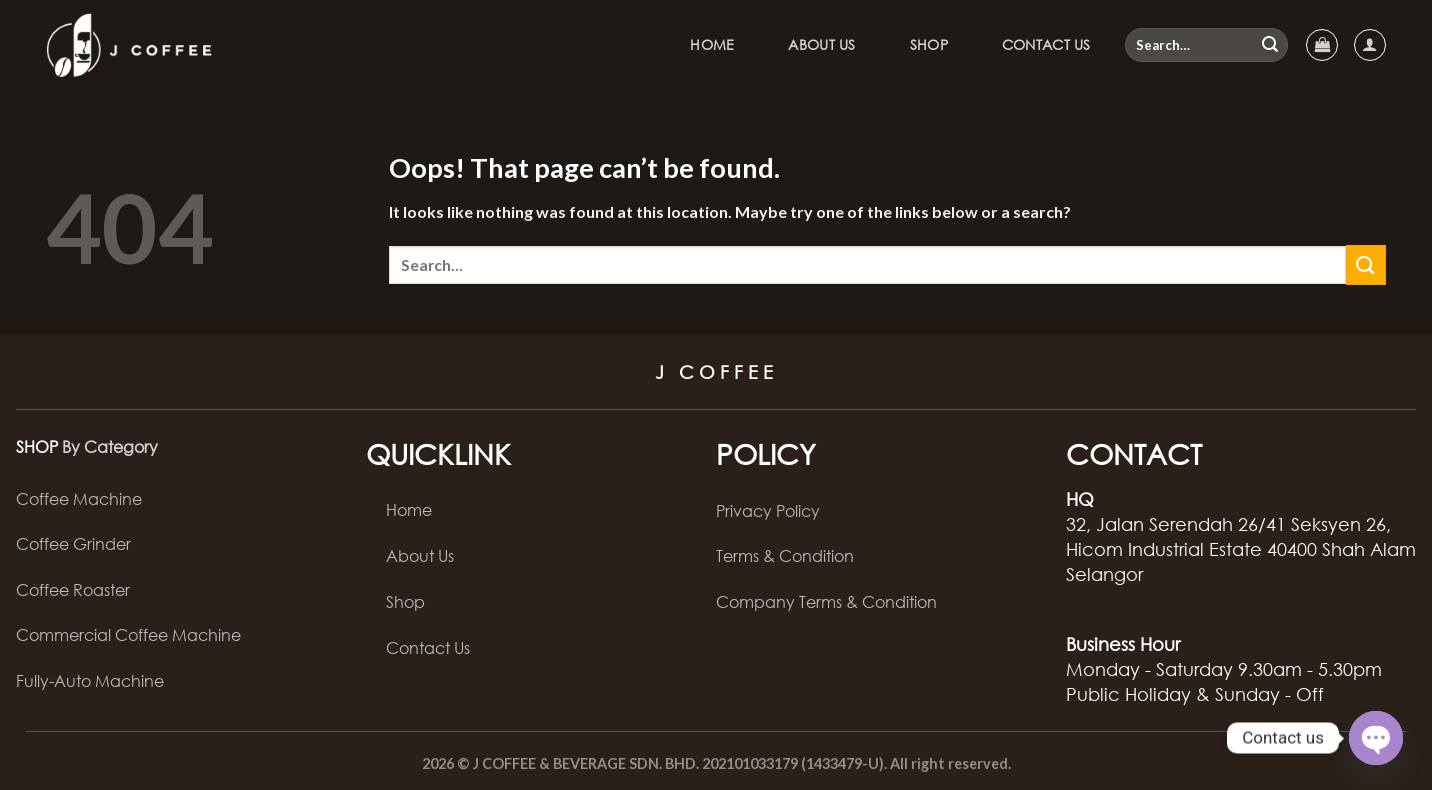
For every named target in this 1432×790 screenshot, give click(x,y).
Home (712, 44)
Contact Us (1046, 44)
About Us (821, 44)
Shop (929, 44)
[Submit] (1270, 45)
